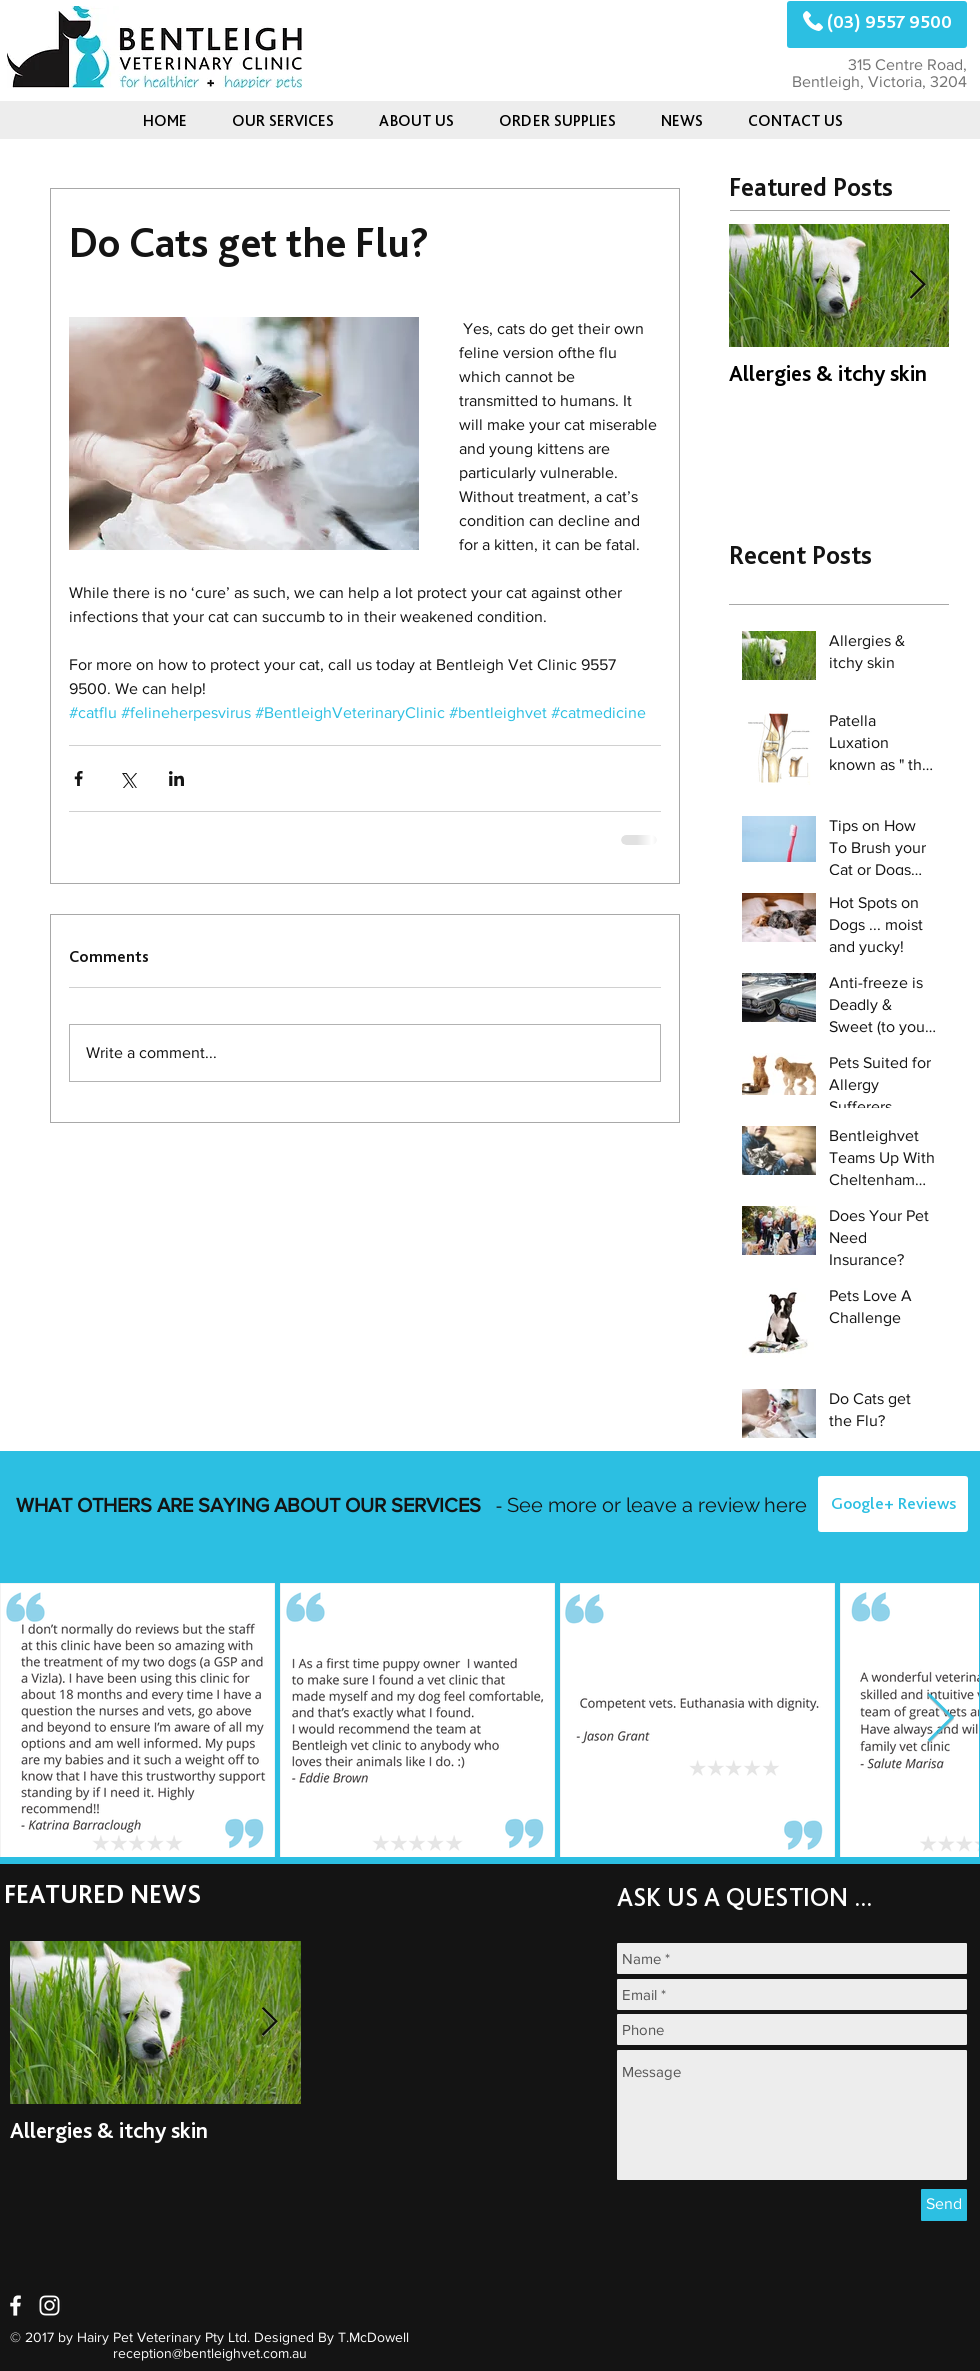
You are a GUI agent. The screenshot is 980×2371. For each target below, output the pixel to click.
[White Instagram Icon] (49, 2305)
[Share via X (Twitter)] (127, 778)
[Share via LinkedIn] (176, 778)
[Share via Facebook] (78, 778)
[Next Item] (917, 286)
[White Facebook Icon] (15, 2305)
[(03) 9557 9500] (877, 24)
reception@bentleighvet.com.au (210, 2353)
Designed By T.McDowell (331, 2337)
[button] (681, 120)
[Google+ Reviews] (893, 1504)
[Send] (944, 2205)
